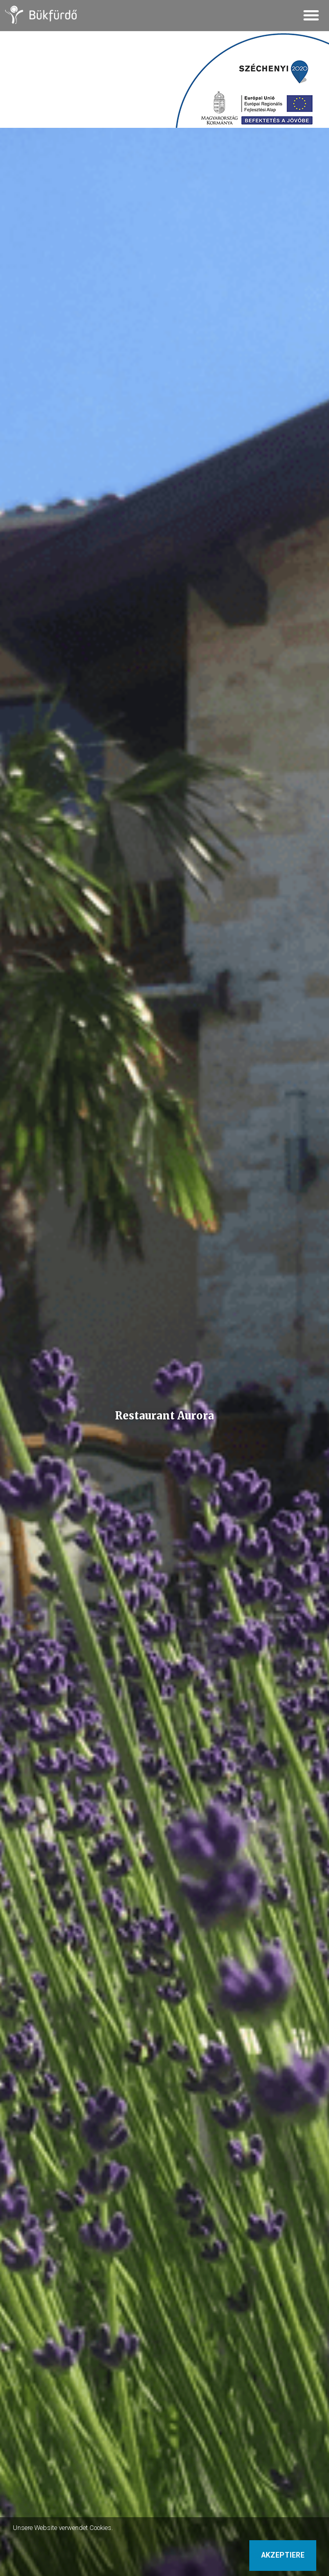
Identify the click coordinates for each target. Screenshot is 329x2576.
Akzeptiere (282, 2555)
